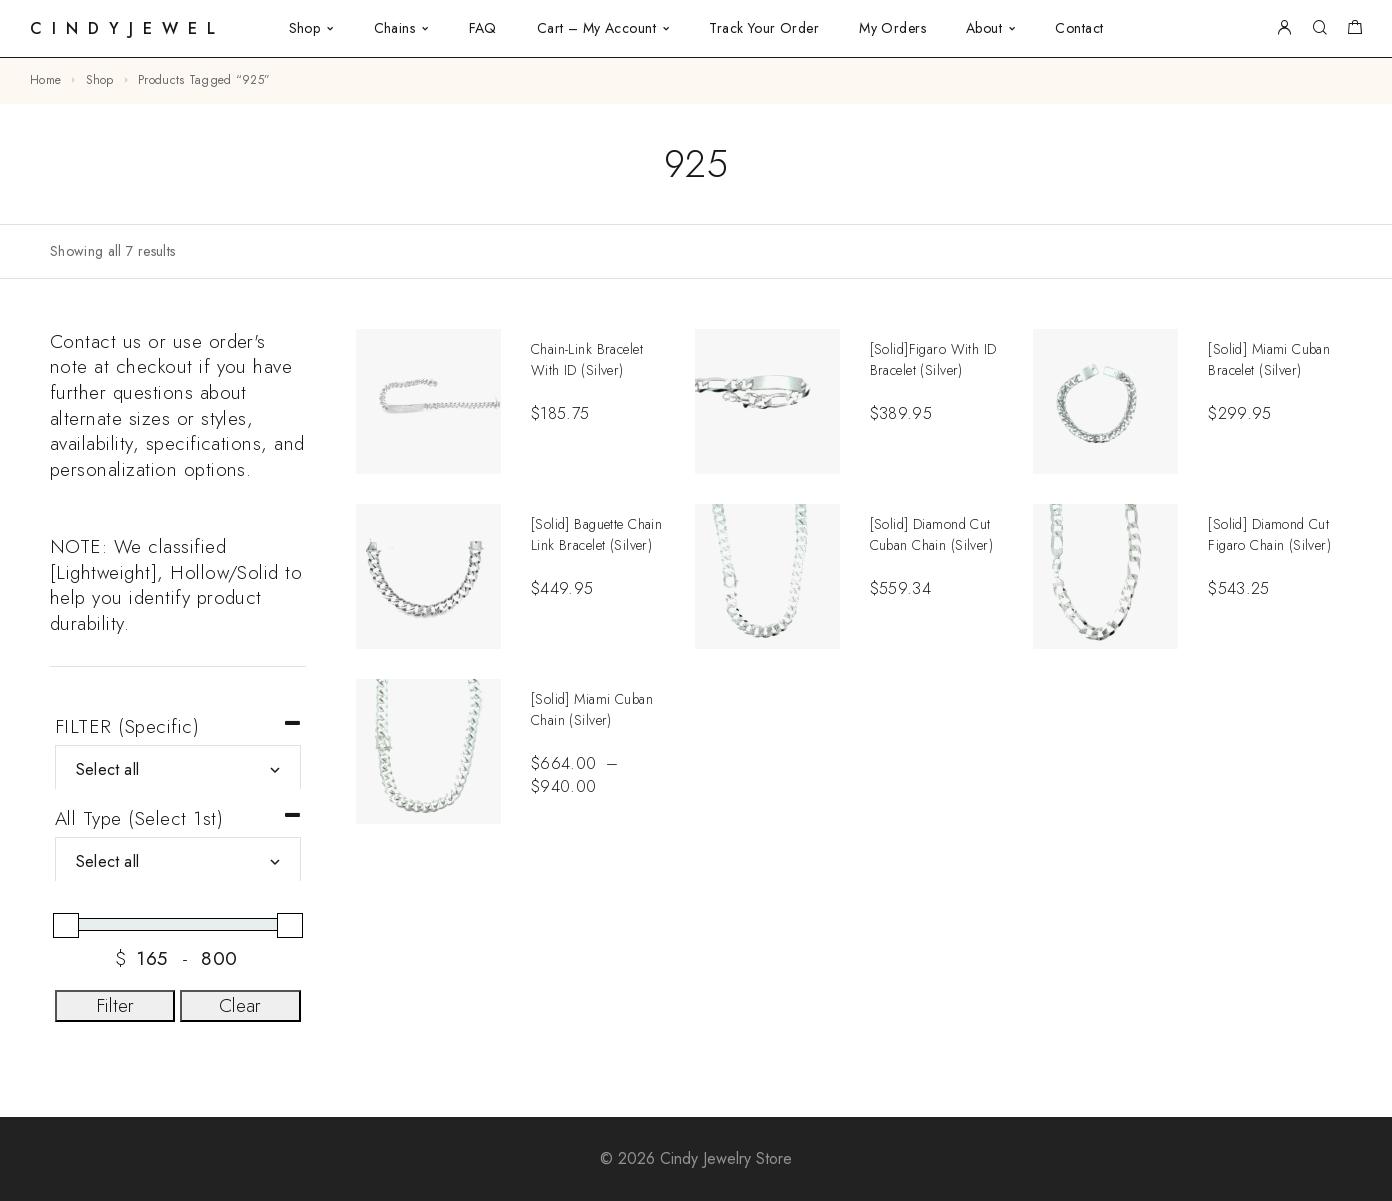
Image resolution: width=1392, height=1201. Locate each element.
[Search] (1319, 28)
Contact (1079, 28)
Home (45, 80)
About (984, 28)
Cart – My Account (596, 28)
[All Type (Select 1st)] (178, 862)
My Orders (892, 28)
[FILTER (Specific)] (178, 770)
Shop (305, 28)
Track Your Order (764, 28)
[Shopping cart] (1354, 30)
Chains (395, 28)
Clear (240, 1005)
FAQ (483, 28)
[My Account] (1284, 28)
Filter (115, 1005)
